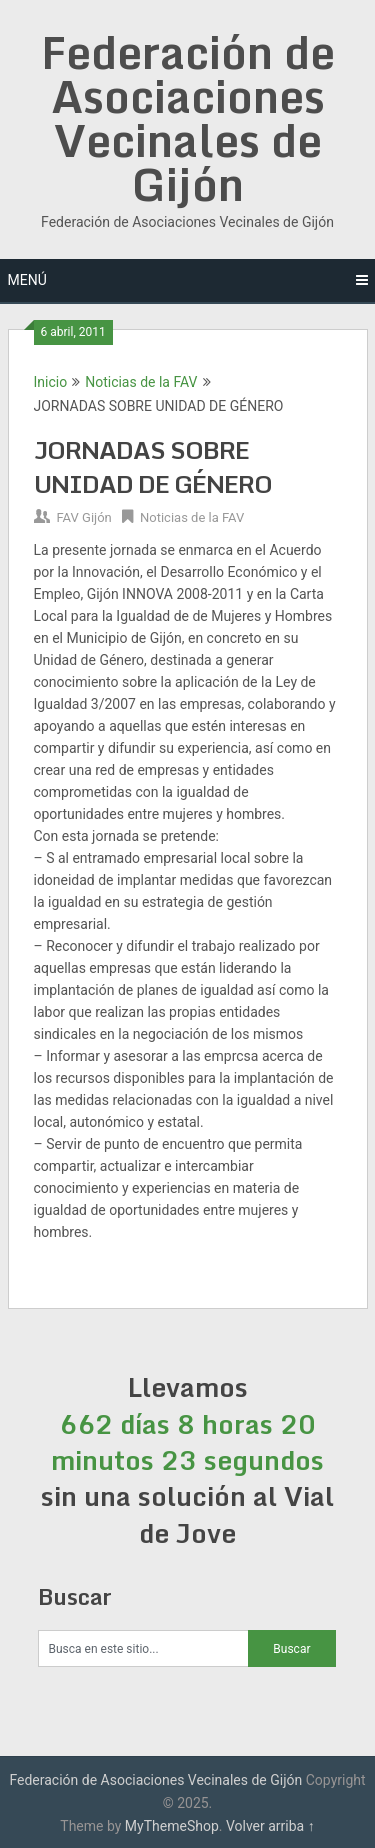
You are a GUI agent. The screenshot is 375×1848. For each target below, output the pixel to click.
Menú (27, 280)
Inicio (51, 382)
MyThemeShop (172, 1826)
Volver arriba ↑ (270, 1826)
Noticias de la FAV (141, 382)
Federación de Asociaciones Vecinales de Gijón (188, 118)
